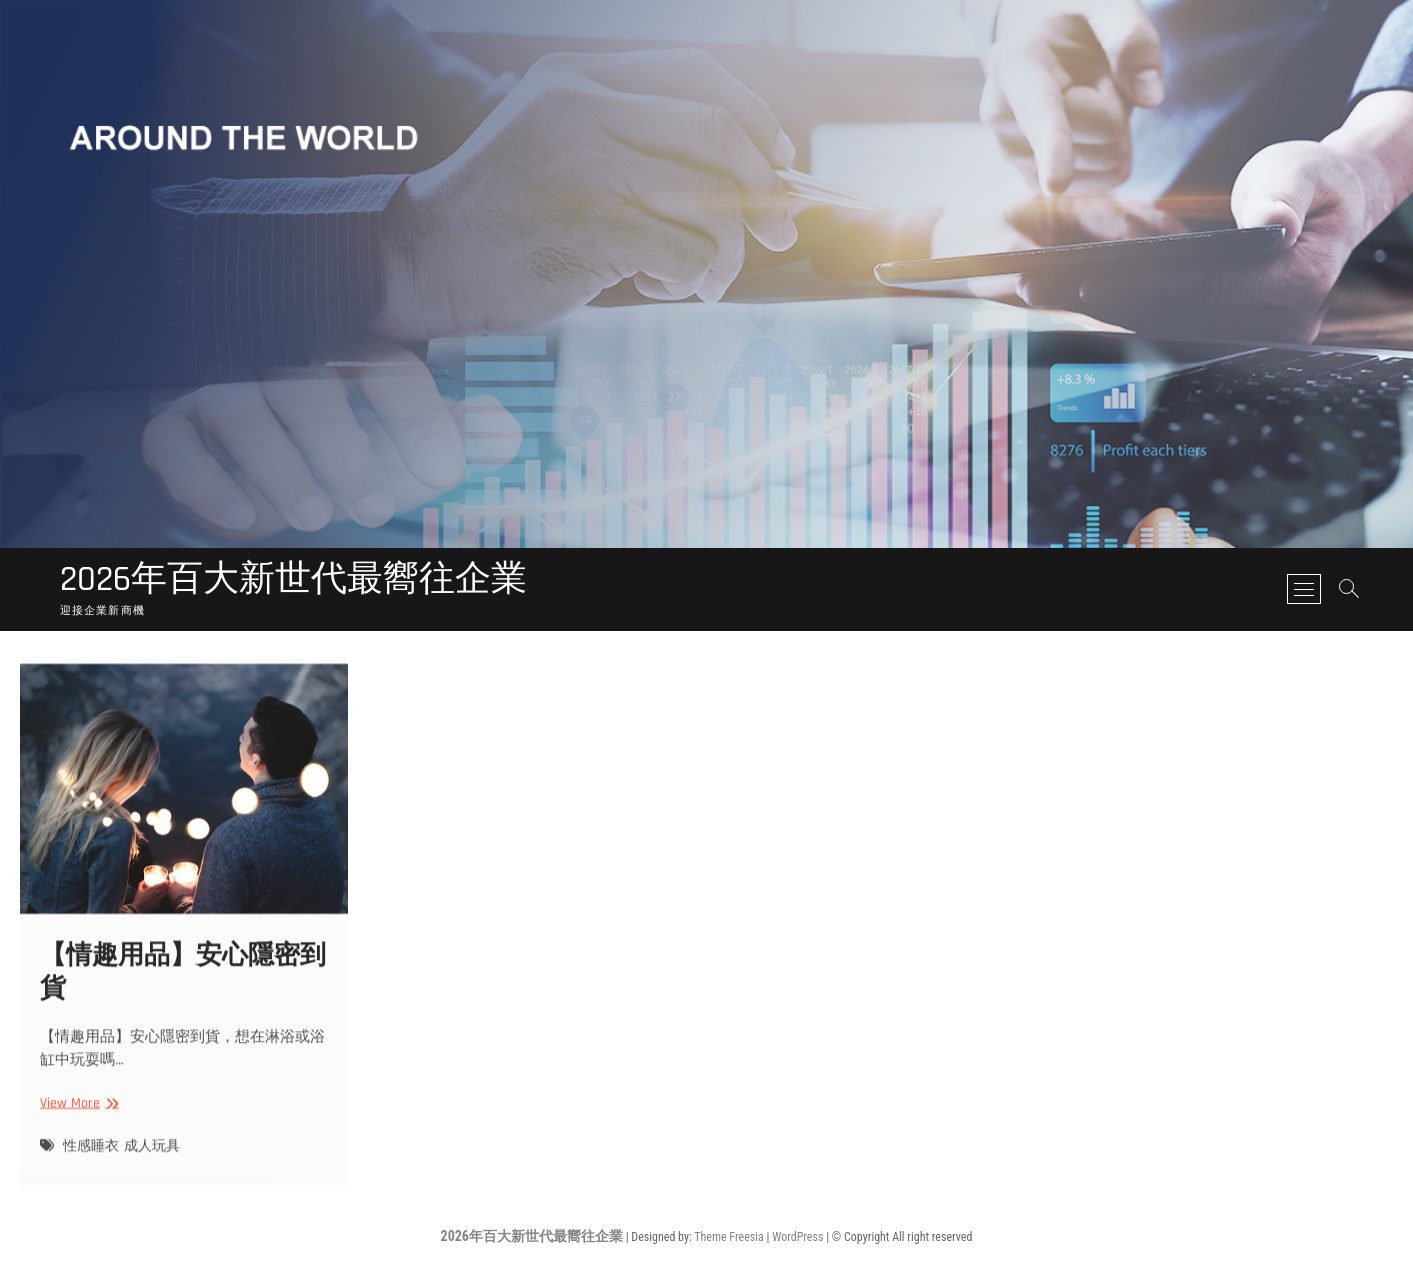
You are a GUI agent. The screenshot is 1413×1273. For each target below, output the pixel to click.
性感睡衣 (91, 1160)
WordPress (797, 1237)
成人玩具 (152, 1160)
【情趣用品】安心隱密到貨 (183, 987)
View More (77, 1118)
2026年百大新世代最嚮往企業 (293, 580)
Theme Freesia (728, 1237)
